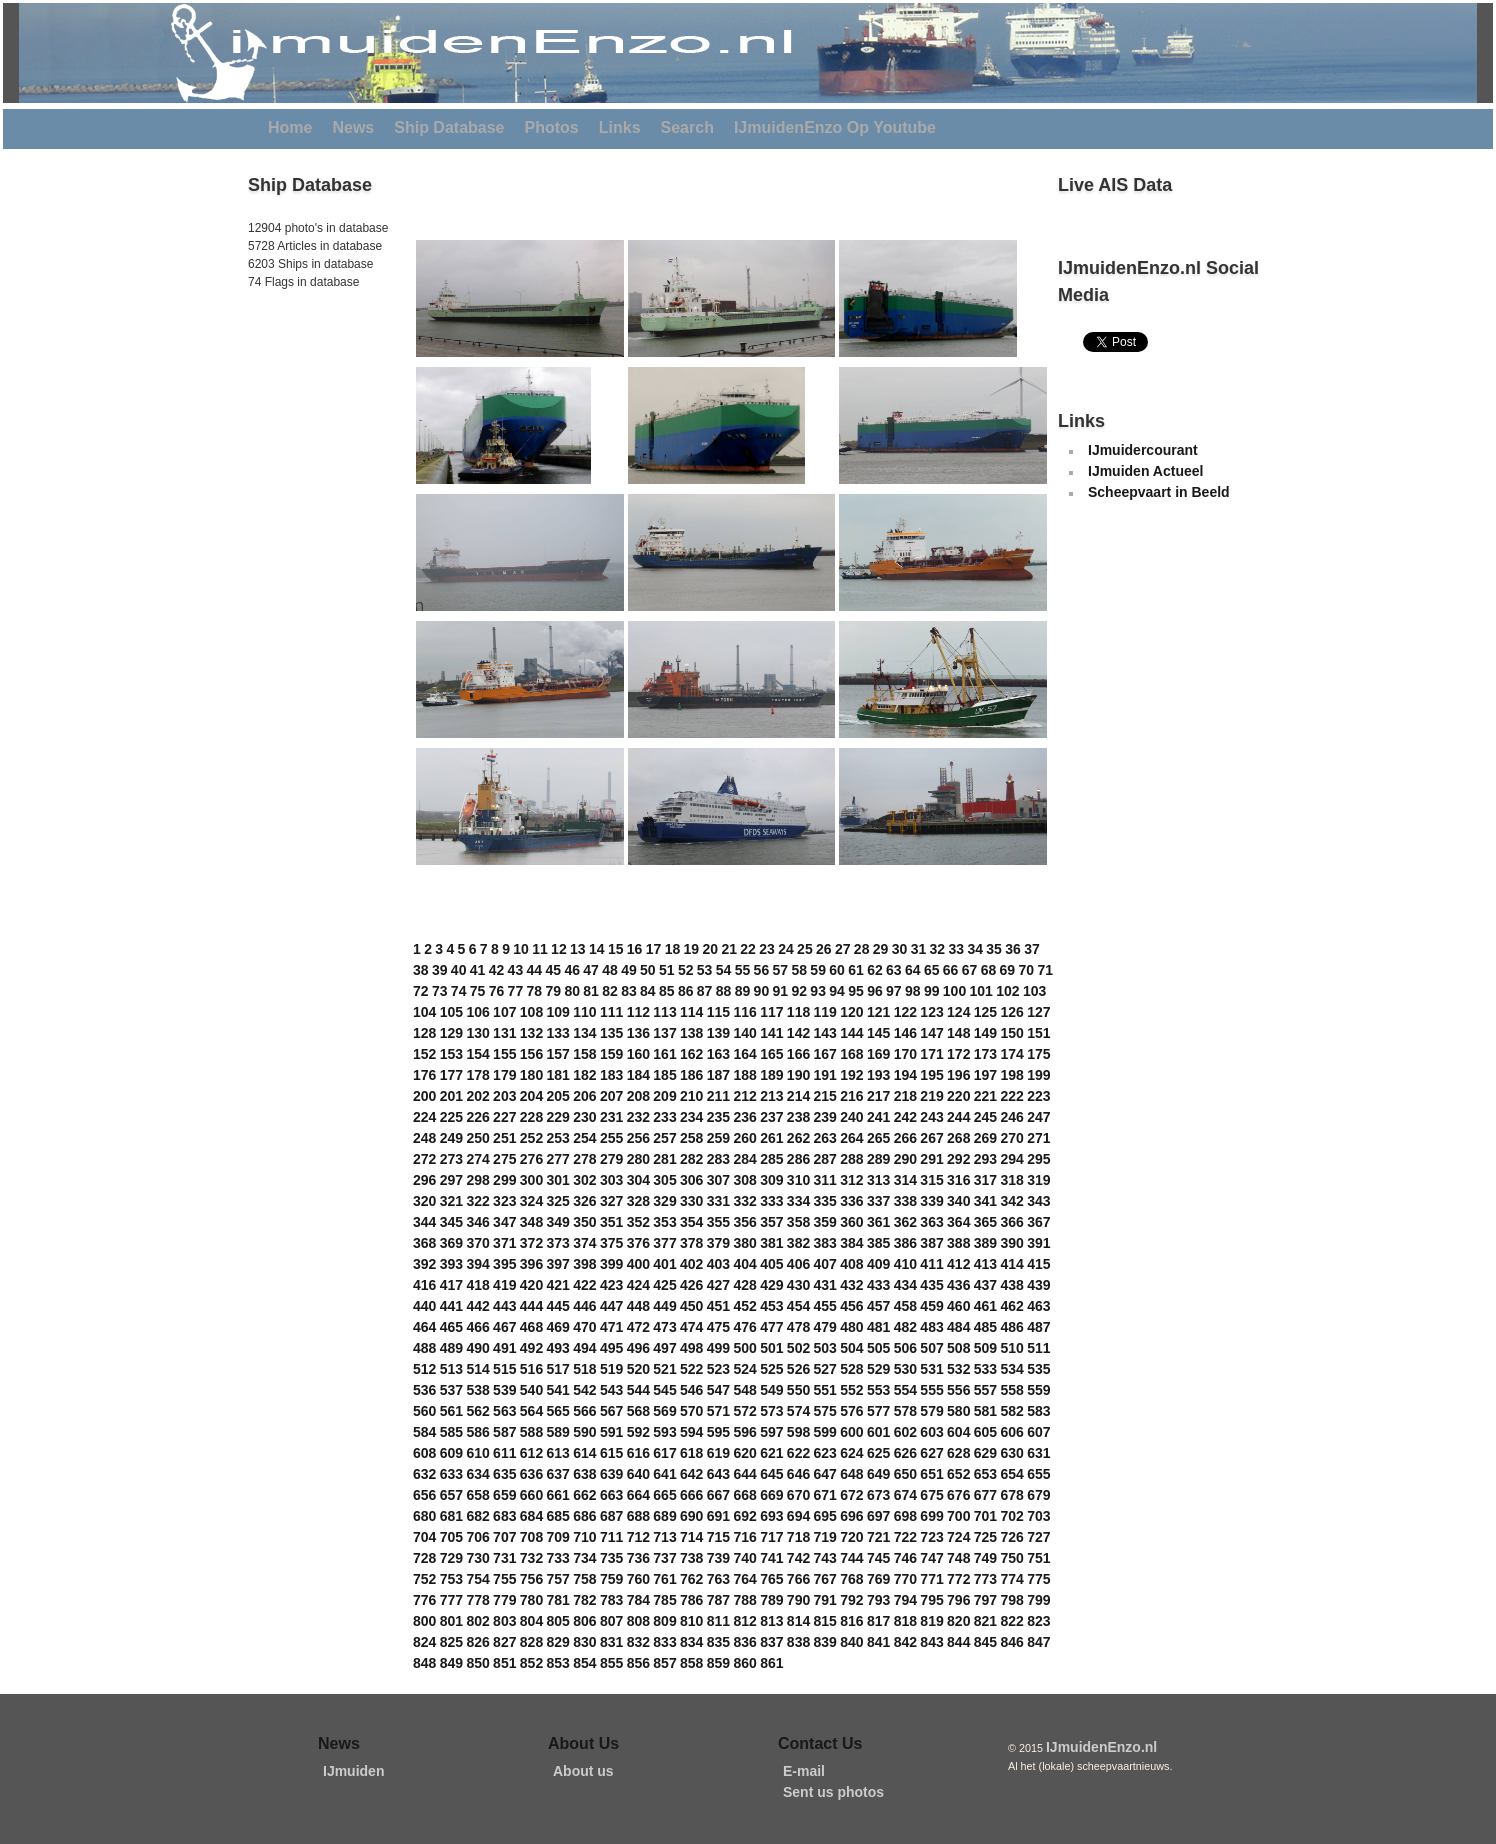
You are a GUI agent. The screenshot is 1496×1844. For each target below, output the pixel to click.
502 (798, 1348)
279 (611, 1159)
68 (989, 970)
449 (664, 1306)
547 (718, 1390)
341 (985, 1201)
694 (798, 1516)
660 (531, 1495)
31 (919, 949)
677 (985, 1495)
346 (477, 1222)
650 (905, 1474)
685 (558, 1516)
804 (531, 1621)
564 (531, 1411)
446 (584, 1306)
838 (798, 1642)
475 (718, 1327)
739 (718, 1558)
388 (958, 1243)
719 (825, 1537)
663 (611, 1495)
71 (1045, 970)
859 (718, 1663)
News (353, 127)
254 (584, 1138)
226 (477, 1117)
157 (558, 1054)
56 (762, 970)
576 (851, 1411)
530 (905, 1369)
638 (584, 1474)
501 (771, 1348)
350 (584, 1222)
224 (424, 1117)
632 (424, 1474)
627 (931, 1453)
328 (638, 1201)
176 (424, 1075)
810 (691, 1621)
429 (771, 1285)
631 (1038, 1453)
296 (424, 1180)
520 (638, 1369)
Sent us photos (833, 1792)
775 (1038, 1579)
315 (931, 1180)
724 (958, 1537)
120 (851, 1012)
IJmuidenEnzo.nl (1101, 1747)
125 (985, 1012)
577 (878, 1411)
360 (851, 1222)
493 (558, 1348)
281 (664, 1159)
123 (931, 1012)
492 (531, 1348)
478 (798, 1327)
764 (744, 1579)
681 (451, 1516)
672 (851, 1495)
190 (798, 1075)
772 (958, 1579)
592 (638, 1432)
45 (553, 970)
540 (531, 1390)
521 (664, 1369)
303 (611, 1180)
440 (424, 1306)
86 (686, 991)
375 (611, 1243)
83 (629, 991)
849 (451, 1663)
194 (905, 1075)
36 (1013, 949)
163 (718, 1054)
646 (798, 1474)
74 (459, 991)
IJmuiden (353, 1771)
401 (664, 1264)
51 (667, 970)
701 (985, 1516)
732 (531, 1558)
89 (743, 991)
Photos (552, 127)
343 (1038, 1201)
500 (744, 1348)
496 (638, 1348)
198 (1011, 1075)
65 (932, 970)
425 (664, 1285)
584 (424, 1432)
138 (691, 1033)
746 (905, 1558)
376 (638, 1243)
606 (1011, 1432)
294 (1011, 1159)
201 (451, 1096)
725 (985, 1537)
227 (504, 1117)
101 (981, 991)
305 (664, 1180)
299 (504, 1180)
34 (975, 949)
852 (531, 1663)
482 (905, 1327)
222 (1011, 1096)
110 (584, 1012)
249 (451, 1138)
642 (691, 1474)
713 (664, 1537)
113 (664, 1012)
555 (931, 1390)
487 (1038, 1327)
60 (837, 970)
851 (504, 1663)
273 (451, 1159)
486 (1011, 1327)
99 (932, 991)
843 (931, 1642)
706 (477, 1537)
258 (691, 1138)
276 (531, 1159)
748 (958, 1558)
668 (744, 1495)
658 (477, 1495)
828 (531, 1642)
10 (521, 949)
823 (1038, 1621)
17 (654, 949)
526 (798, 1369)
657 (451, 1495)
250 (477, 1138)
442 (477, 1306)
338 (905, 1201)
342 (1011, 1201)
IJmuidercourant (1143, 450)
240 (851, 1117)
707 (504, 1537)
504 (851, 1348)
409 (878, 1264)
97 (894, 991)
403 (718, 1264)
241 (878, 1117)
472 (638, 1327)
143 (825, 1033)
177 (451, 1075)
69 (1008, 970)
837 (771, 1642)
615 (611, 1453)
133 (558, 1033)
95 (856, 991)
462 (1011, 1306)
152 (424, 1054)
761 (664, 1579)
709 (558, 1537)
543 (611, 1390)
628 (958, 1453)
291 (931, 1159)
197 (985, 1075)
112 (638, 1012)
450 (691, 1306)
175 (1038, 1054)
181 (558, 1075)
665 (664, 1495)
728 (424, 1558)
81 (591, 991)
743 (825, 1558)
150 (1011, 1033)
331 (718, 1201)
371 (504, 1243)
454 (798, 1306)
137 (664, 1033)
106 (477, 1012)
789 (771, 1600)
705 (451, 1537)
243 (931, 1117)
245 (985, 1117)
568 (638, 1411)
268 (958, 1138)
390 (1011, 1243)
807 (611, 1621)
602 (905, 1432)
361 (878, 1222)
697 (878, 1516)
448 (638, 1306)
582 (1011, 1411)
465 (451, 1327)
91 (781, 991)
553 (878, 1390)
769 (878, 1579)
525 (771, 1369)
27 (843, 949)
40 (459, 970)
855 (611, 1663)
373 (558, 1243)
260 (744, 1138)
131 (504, 1033)
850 (477, 1663)
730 (477, 1558)
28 (862, 949)
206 (584, 1096)
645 (771, 1474)
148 (958, 1033)
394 (477, 1264)
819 (931, 1621)
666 (691, 1495)
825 (451, 1642)
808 (638, 1621)
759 (611, 1579)
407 (825, 1264)
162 (691, 1054)
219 (931, 1096)
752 (424, 1579)
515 (504, 1369)
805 (558, 1621)
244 (958, 1117)
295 (1038, 1159)
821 (985, 1621)
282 (691, 1159)
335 (825, 1201)
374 (584, 1243)
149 (985, 1033)
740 (744, 1558)
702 (1011, 1516)
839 (825, 1642)
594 (691, 1432)
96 (875, 991)
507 (931, 1348)
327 (611, 1201)
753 (451, 1579)
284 (744, 1159)
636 (531, 1474)
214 (798, 1096)
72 (421, 991)
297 (451, 1180)
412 (958, 1264)
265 (878, 1138)
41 (478, 970)
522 (691, 1369)
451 (718, 1306)
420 (531, 1285)
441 (451, 1306)
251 (504, 1138)
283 (718, 1159)
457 (878, 1306)
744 (851, 1558)
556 (958, 1390)
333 (771, 1201)
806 (584, 1621)
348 (531, 1222)
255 (611, 1138)
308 (744, 1180)
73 (440, 991)
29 (881, 949)
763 (718, 1579)
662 (584, 1495)
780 (531, 1600)
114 (691, 1012)
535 (1038, 1369)
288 (851, 1159)
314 (905, 1180)
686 (584, 1516)
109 (558, 1012)
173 (985, 1054)
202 (477, 1096)
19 (692, 949)
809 (664, 1621)
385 (878, 1243)
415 (1038, 1264)
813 (771, 1621)
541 (558, 1390)
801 (451, 1621)
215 (825, 1096)
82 (610, 991)
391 (1038, 1243)
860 (744, 1663)
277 (558, 1159)
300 (531, 1180)
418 (477, 1285)
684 (531, 1516)
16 (635, 949)
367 (1038, 1222)
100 (954, 991)
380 (744, 1243)
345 (451, 1222)
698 (905, 1516)
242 (905, 1117)
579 (931, 1411)
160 (638, 1054)
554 (905, 1390)
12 (559, 949)
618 (691, 1453)
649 (878, 1474)
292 (958, 1159)
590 (584, 1432)
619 (718, 1453)
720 (851, 1537)
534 (1011, 1369)
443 (504, 1306)
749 (985, 1558)
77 (516, 991)
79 (553, 991)
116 (744, 1012)
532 (958, 1369)
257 (664, 1138)
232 (638, 1117)
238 (798, 1117)
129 (451, 1033)
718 (798, 1537)
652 (958, 1474)
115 (718, 1012)
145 (878, 1033)
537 (451, 1390)
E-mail (804, 1771)
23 (767, 949)
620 (744, 1453)
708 (531, 1537)
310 (798, 1180)
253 (558, 1138)
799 (1038, 1600)
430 (798, 1285)
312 (851, 1180)
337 (878, 1201)
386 (905, 1243)
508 (958, 1348)
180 (531, 1075)
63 (894, 970)
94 (837, 991)
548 (744, 1390)
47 (591, 970)
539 (504, 1390)
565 (558, 1411)
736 (638, 1558)
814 (798, 1621)
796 (958, 1600)
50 (648, 970)
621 (771, 1453)
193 (878, 1075)
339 (931, 1201)
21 (729, 949)
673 (878, 1495)
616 (638, 1453)
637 (558, 1474)
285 (771, 1159)
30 (900, 949)
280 (638, 1159)
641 (664, 1474)
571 (718, 1411)
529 (878, 1369)
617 (664, 1453)
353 (664, 1222)
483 (931, 1327)
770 (905, 1579)
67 (970, 970)
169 (878, 1054)
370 (477, 1243)
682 (477, 1516)
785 (664, 1600)
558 (1011, 1390)
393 (451, 1264)
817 (878, 1621)
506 (905, 1348)
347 (504, 1222)
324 (531, 1201)
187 (718, 1075)
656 (424, 1495)
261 (771, 1138)
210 (691, 1096)
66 (951, 970)
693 (771, 1516)
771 (931, 1579)
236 (744, 1117)
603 (931, 1432)
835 (718, 1642)
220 (958, 1096)
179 (504, 1075)
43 (516, 970)
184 (638, 1075)
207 (611, 1096)
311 (825, 1180)
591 (611, 1432)
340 (958, 1201)
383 (825, 1243)
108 (531, 1012)
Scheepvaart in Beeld (1159, 492)
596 (744, 1432)
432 (851, 1285)
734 (584, 1558)
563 (504, 1411)
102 (1007, 991)
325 (558, 1201)
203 (504, 1096)
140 (744, 1033)
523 (718, 1369)
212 (744, 1096)
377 (664, 1243)
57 (781, 970)
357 (771, 1222)
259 (718, 1138)
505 (878, 1348)
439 (1038, 1285)
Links (620, 127)
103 (1034, 991)
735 (611, 1558)
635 (504, 1474)
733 (558, 1558)
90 (762, 991)
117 (771, 1012)
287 (825, 1159)
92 (799, 991)
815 (825, 1621)
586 (477, 1432)
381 (771, 1243)
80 (572, 991)
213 (771, 1096)
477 (771, 1327)
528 (851, 1369)
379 (718, 1243)
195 (931, 1075)
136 (638, 1033)
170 (905, 1054)
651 (931, 1474)
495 (611, 1348)
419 (504, 1285)
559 (1038, 1390)
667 (718, 1495)
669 (771, 1495)
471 (611, 1327)
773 (985, 1579)
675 (931, 1495)
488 (424, 1348)
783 (611, 1600)
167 (825, 1054)
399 (611, 1264)
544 (638, 1390)
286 (798, 1159)
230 (584, 1117)
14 (597, 949)
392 (424, 1264)
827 (504, 1642)
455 (825, 1306)
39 (440, 970)
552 (851, 1390)
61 (856, 970)
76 (497, 991)
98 (913, 991)
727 (1038, 1537)
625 (878, 1453)
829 (558, 1642)
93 (818, 991)
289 (878, 1159)
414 (1011, 1264)
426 (691, 1285)
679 (1038, 1495)
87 (705, 991)
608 (424, 1453)
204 (531, 1096)
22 (748, 949)
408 (851, 1264)
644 (744, 1474)
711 (611, 1537)
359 (825, 1222)
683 (504, 1516)
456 (851, 1306)
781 (558, 1600)
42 (497, 970)
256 (638, 1138)
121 (878, 1012)
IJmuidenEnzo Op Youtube (835, 127)
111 (611, 1012)
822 (1011, 1621)
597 (771, 1432)
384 (851, 1243)
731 (504, 1558)
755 (504, 1579)
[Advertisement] (308, 429)
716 (744, 1537)
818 (905, 1621)
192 (851, 1075)
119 (825, 1012)
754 (477, 1579)
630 (1011, 1453)
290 (905, 1159)
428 (744, 1285)
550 (798, 1390)
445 (558, 1306)
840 (851, 1642)
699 (931, 1516)
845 (985, 1642)
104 (424, 1012)
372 (531, 1243)
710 (584, 1537)
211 (718, 1096)
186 (691, 1075)
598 (798, 1432)
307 (718, 1180)
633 (451, 1474)
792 (851, 1600)
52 (686, 970)
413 (985, 1264)
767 (825, 1579)
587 (504, 1432)
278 (584, 1159)
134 (584, 1033)
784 (638, 1600)
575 (825, 1411)
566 (584, 1411)
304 (638, 1180)
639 (611, 1474)
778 (477, 1600)
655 (1038, 1474)
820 (958, 1621)
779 (504, 1600)
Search (687, 127)
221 (985, 1096)
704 (424, 1537)
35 (994, 949)
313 (878, 1180)
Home (290, 127)
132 (531, 1033)
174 (1011, 1054)
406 (798, 1264)
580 (958, 1411)
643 (718, 1474)
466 (477, 1327)
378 (691, 1243)
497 (664, 1348)
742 (798, 1558)
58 (799, 970)
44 (535, 970)
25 (805, 949)
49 (629, 970)
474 (691, 1327)
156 (531, 1054)
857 (664, 1663)
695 (825, 1516)
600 (851, 1432)
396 (531, 1264)
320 (424, 1201)
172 (958, 1054)
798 (1011, 1600)
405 (771, 1264)
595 (718, 1432)
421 (558, 1285)
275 (504, 1159)
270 (1011, 1138)
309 (771, 1180)
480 (851, 1327)
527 (825, 1369)
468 (531, 1327)
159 (611, 1054)
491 (504, 1348)
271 (1038, 1138)
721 (878, 1537)
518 (584, 1369)
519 (611, 1369)
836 (744, 1642)
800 (424, 1621)
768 (851, 1579)
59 (818, 970)
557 (985, 1390)
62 (875, 970)
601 (878, 1432)
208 (638, 1096)
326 (584, 1201)
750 (1011, 1558)
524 (744, 1369)
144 (851, 1033)
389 (985, 1243)
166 (798, 1054)
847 (1038, 1642)
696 (851, 1516)
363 (931, 1222)
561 (451, 1411)
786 (691, 1600)
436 (958, 1285)
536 (424, 1390)
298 (477, 1180)
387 (931, 1243)
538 (477, 1390)
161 (664, 1054)
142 (798, 1033)
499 (718, 1348)
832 (638, 1642)
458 (905, 1306)
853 (558, 1663)
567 (611, 1411)
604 (958, 1432)
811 (718, 1621)
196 (958, 1075)
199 (1038, 1075)
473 (664, 1327)
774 (1011, 1579)
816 (851, 1621)
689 (664, 1516)
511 (1038, 1348)
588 (531, 1432)
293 (985, 1159)
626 (905, 1453)
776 (424, 1600)
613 (558, 1453)
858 (691, 1663)
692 (744, 1516)
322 (477, 1201)
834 (691, 1642)
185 (664, 1075)
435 (931, 1285)
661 (558, 1495)
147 (931, 1033)
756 (531, 1579)
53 (705, 970)
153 (451, 1054)
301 (558, 1180)
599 (825, 1432)
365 (985, 1222)
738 (691, 1558)
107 (504, 1012)
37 (1032, 949)
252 (531, 1138)
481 (878, 1327)
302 (584, 1180)
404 (744, 1264)
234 (691, 1117)
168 (851, 1054)
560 (424, 1411)
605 (985, 1432)
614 (584, 1453)
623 (825, 1453)
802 (477, 1621)
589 (558, 1432)
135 (611, 1033)
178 (477, 1075)
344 (424, 1222)
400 (638, 1264)
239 (825, 1117)
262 (798, 1138)
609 (451, 1453)
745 (878, 1558)
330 (691, 1201)
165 (771, 1054)
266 (905, 1138)
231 (611, 1117)
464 (424, 1327)
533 (985, 1369)
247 (1038, 1117)
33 (956, 949)
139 (718, 1033)
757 (558, 1579)
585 (451, 1432)
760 (638, 1579)
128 (424, 1033)
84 (648, 991)
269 (985, 1138)
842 (905, 1642)
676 (958, 1495)
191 (825, 1075)
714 (691, 1537)
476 (744, 1327)
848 (424, 1663)
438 (1011, 1285)
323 (504, 1201)
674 (905, 1495)
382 (798, 1243)
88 (724, 991)
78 (535, 991)
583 (1038, 1411)
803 (504, 1621)
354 (691, 1222)
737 (664, 1558)
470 (584, 1327)
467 (504, 1327)
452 (744, 1306)
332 (744, 1201)
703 (1038, 1516)
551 (825, 1390)
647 (825, 1474)
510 (1011, 1348)
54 (724, 970)
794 (905, 1600)
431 (825, 1285)
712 (638, 1537)
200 (424, 1096)
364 (958, 1222)
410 (905, 1264)
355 (718, 1222)
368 (424, 1243)
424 (638, 1285)
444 (531, 1306)
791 (825, 1600)
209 (664, 1096)
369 (451, 1243)
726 (1011, 1537)
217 (878, 1096)
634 (477, 1474)
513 (451, 1369)
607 (1038, 1432)
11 (540, 949)
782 (584, 1600)
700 (958, 1516)
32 (938, 949)
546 (691, 1390)
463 (1038, 1306)
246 (1011, 1117)
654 (1011, 1474)
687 (611, 1516)
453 (771, 1306)
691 (718, 1516)
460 (958, 1306)
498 (691, 1348)
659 (504, 1495)
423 (611, 1285)
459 (931, 1306)
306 (691, 1180)
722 (905, 1537)
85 (667, 991)
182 (584, 1075)
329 (664, 1201)
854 (584, 1663)
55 (743, 970)
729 (451, 1558)
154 (477, 1054)
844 (958, 1642)
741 (771, 1558)
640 (638, 1474)
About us (583, 1771)
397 (558, 1264)
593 (664, 1432)
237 (771, 1117)
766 (798, 1579)
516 (531, 1369)
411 (931, 1264)
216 (851, 1096)
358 (798, 1222)
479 (825, 1327)
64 (913, 970)
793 (878, 1600)
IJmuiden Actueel (1145, 471)
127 (1038, 1012)
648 (851, 1474)
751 (1038, 1558)
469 (558, 1327)
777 (451, 1600)
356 (744, 1222)
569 (664, 1411)
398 (584, 1264)
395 (504, 1264)
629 (985, 1453)
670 (798, 1495)
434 (905, 1285)
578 (905, 1411)
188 (744, 1075)
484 (958, 1327)
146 (905, 1033)
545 (664, 1390)
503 (825, 1348)
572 (744, 1411)
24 (786, 949)
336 (851, 1201)
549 (771, 1390)
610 (477, 1453)
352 (638, 1222)
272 (424, 1159)
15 (616, 949)
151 (1038, 1033)
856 (638, 1663)
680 (424, 1516)
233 (664, 1117)
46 (572, 970)
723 (931, 1537)
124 (958, 1012)
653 (985, 1474)
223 (1038, 1096)
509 (985, 1348)
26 (824, 949)
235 (718, 1117)
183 (611, 1075)
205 (558, 1096)
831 (611, 1642)
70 (1027, 970)
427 (718, 1285)
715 (718, 1537)
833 (664, 1642)
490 (477, 1348)
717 (771, 1537)
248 (424, 1138)
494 (584, 1348)
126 (1011, 1012)
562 (477, 1411)
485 (985, 1327)
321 (451, 1201)
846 (1011, 1642)
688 (638, 1516)
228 (531, 1117)
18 (673, 949)
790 (798, 1600)
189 (771, 1075)
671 (825, 1495)
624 (851, 1453)
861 (771, 1663)
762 (691, 1579)
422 (584, 1285)
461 (985, 1306)
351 (611, 1222)
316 (958, 1180)
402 (691, 1264)
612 (531, 1453)
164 (744, 1054)
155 (504, 1054)
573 (771, 1411)
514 (477, 1369)
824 (424, 1642)
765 (771, 1579)
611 (504, 1453)
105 (451, 1012)
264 (851, 1138)
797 (985, 1600)
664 (638, 1495)
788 (744, 1600)
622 (798, 1453)
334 (798, 1201)
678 (1011, 1495)
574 (798, 1411)
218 (905, 1096)
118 (798, 1012)
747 (931, 1558)
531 (931, 1369)
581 (985, 1411)
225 (451, 1117)
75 (478, 991)
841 (878, 1642)
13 (578, 949)
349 (558, 1222)
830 (584, 1642)
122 (905, 1012)
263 (825, 1138)
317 (985, 1180)
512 (424, 1369)
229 (558, 1117)
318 (1011, 1180)
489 (451, 1348)
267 (931, 1138)
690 (691, 1516)
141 (771, 1033)
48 (610, 970)
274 (477, 1159)
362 (905, 1222)
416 (424, 1285)
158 (584, 1054)
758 (584, 1579)
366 (1011, 1222)
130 (477, 1033)
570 (691, 1411)
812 (744, 1621)
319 (1038, 1180)
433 (878, 1285)
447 (611, 1306)
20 (710, 949)
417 (451, 1285)
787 (718, 1600)
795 (931, 1600)
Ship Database (449, 127)
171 (931, 1054)
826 (477, 1642)
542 (584, 1390)
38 (421, 970)
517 (558, 1369)
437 (985, 1285)
